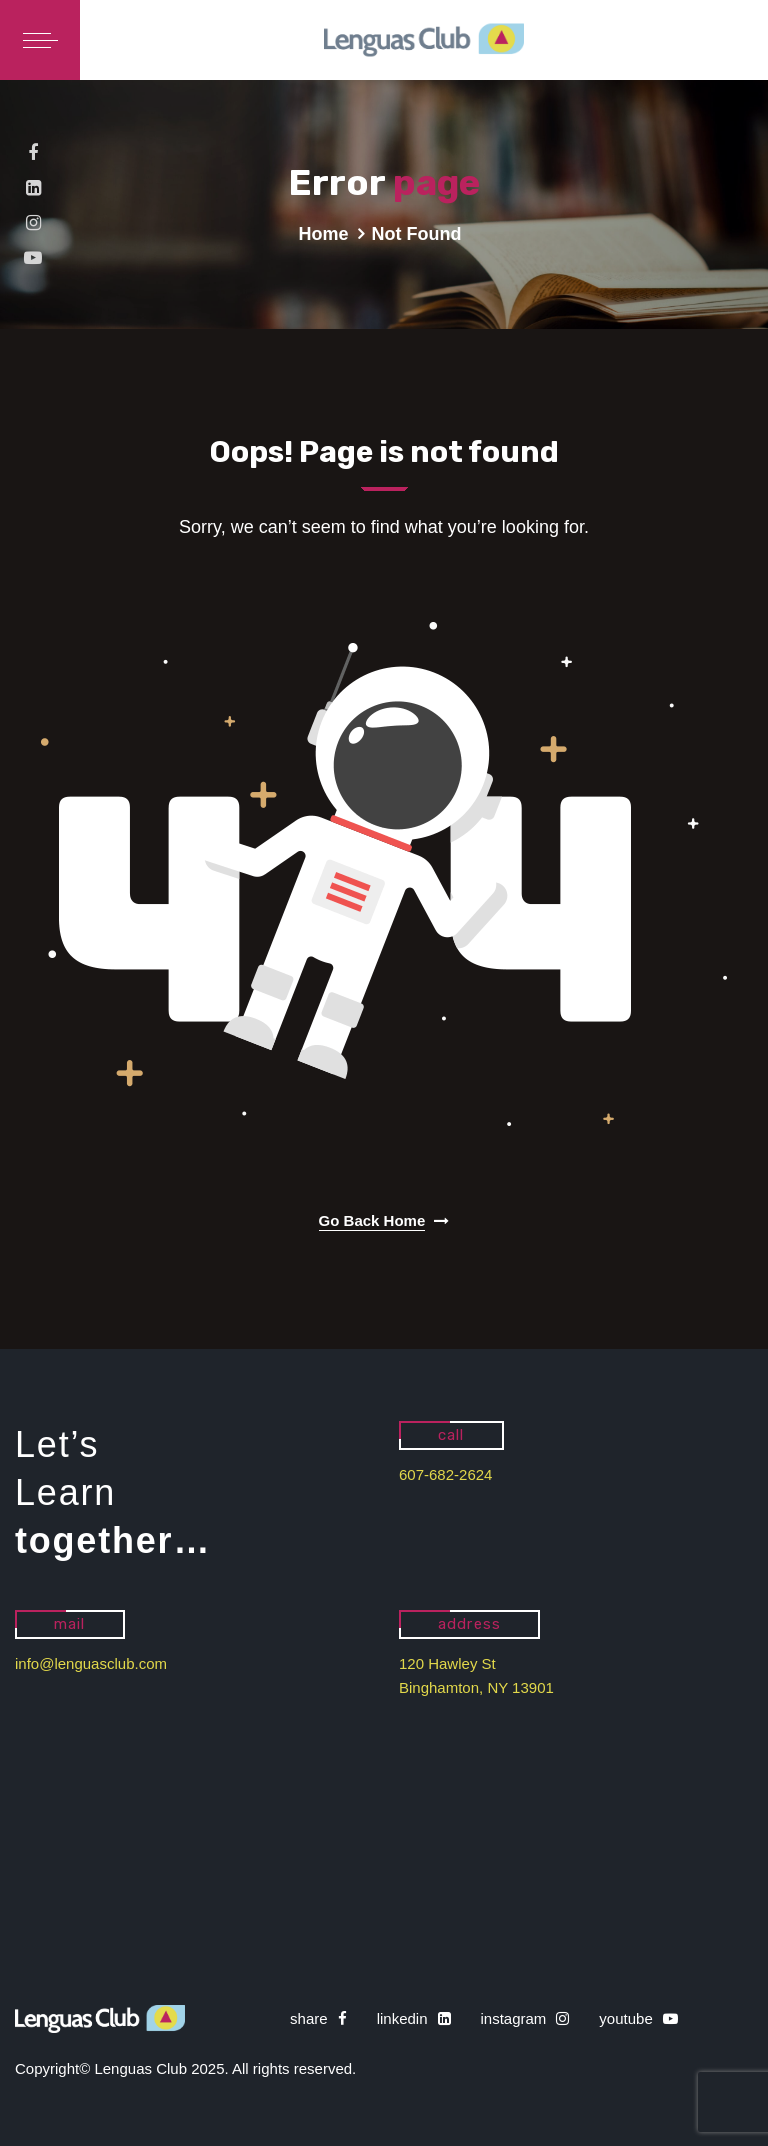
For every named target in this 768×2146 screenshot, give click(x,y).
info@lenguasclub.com (91, 1663)
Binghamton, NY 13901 (476, 1687)
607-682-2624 (445, 1474)
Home (324, 234)
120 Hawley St (447, 1663)
